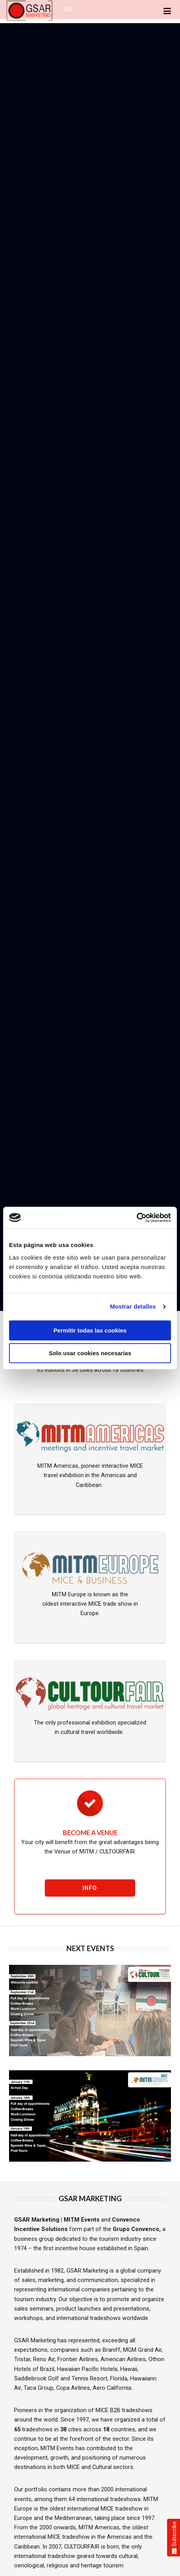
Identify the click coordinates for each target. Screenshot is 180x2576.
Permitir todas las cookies (90, 1330)
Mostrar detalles (133, 1306)
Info (90, 1888)
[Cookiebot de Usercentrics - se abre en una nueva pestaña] (136, 1218)
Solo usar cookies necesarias (90, 1353)
